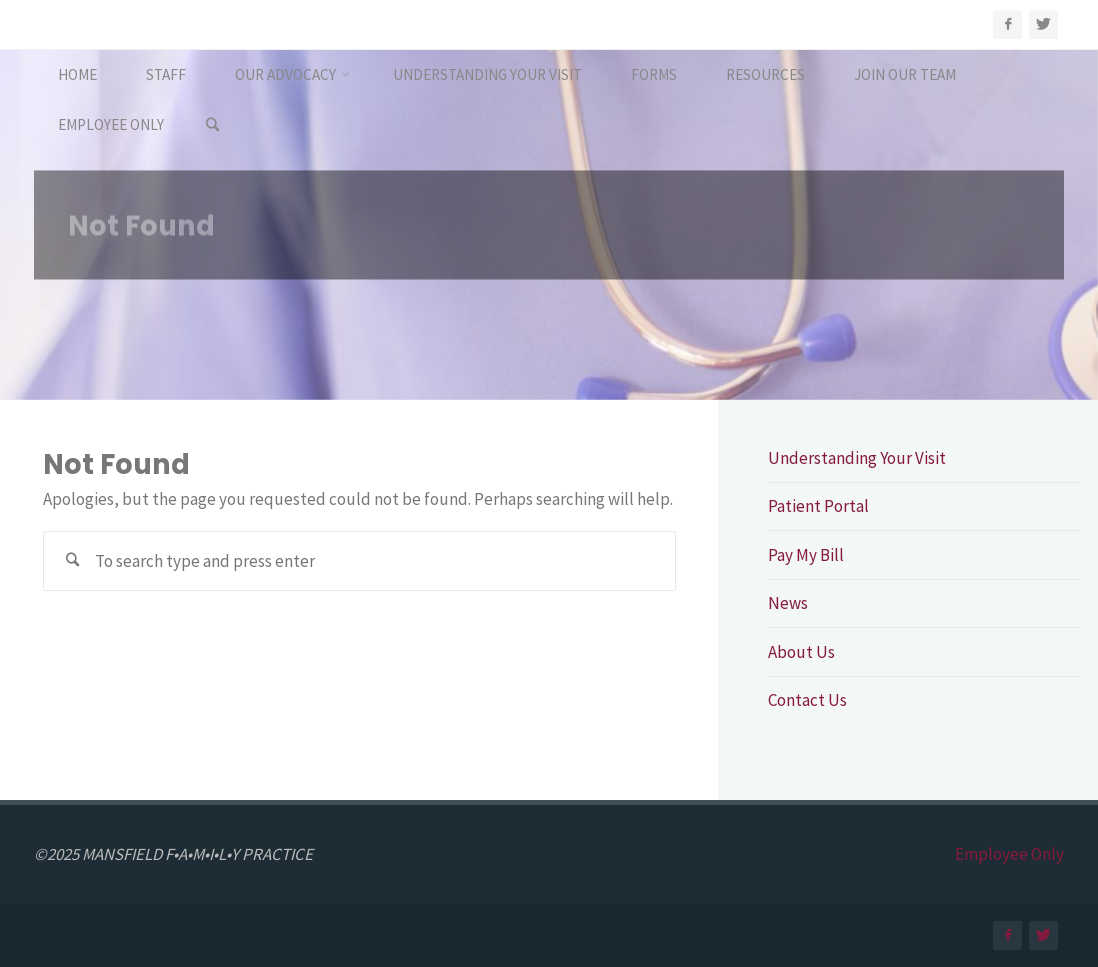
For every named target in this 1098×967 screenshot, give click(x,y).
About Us (801, 652)
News (788, 603)
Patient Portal (818, 506)
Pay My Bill (806, 555)
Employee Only (1009, 854)
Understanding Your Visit (857, 458)
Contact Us (807, 700)
